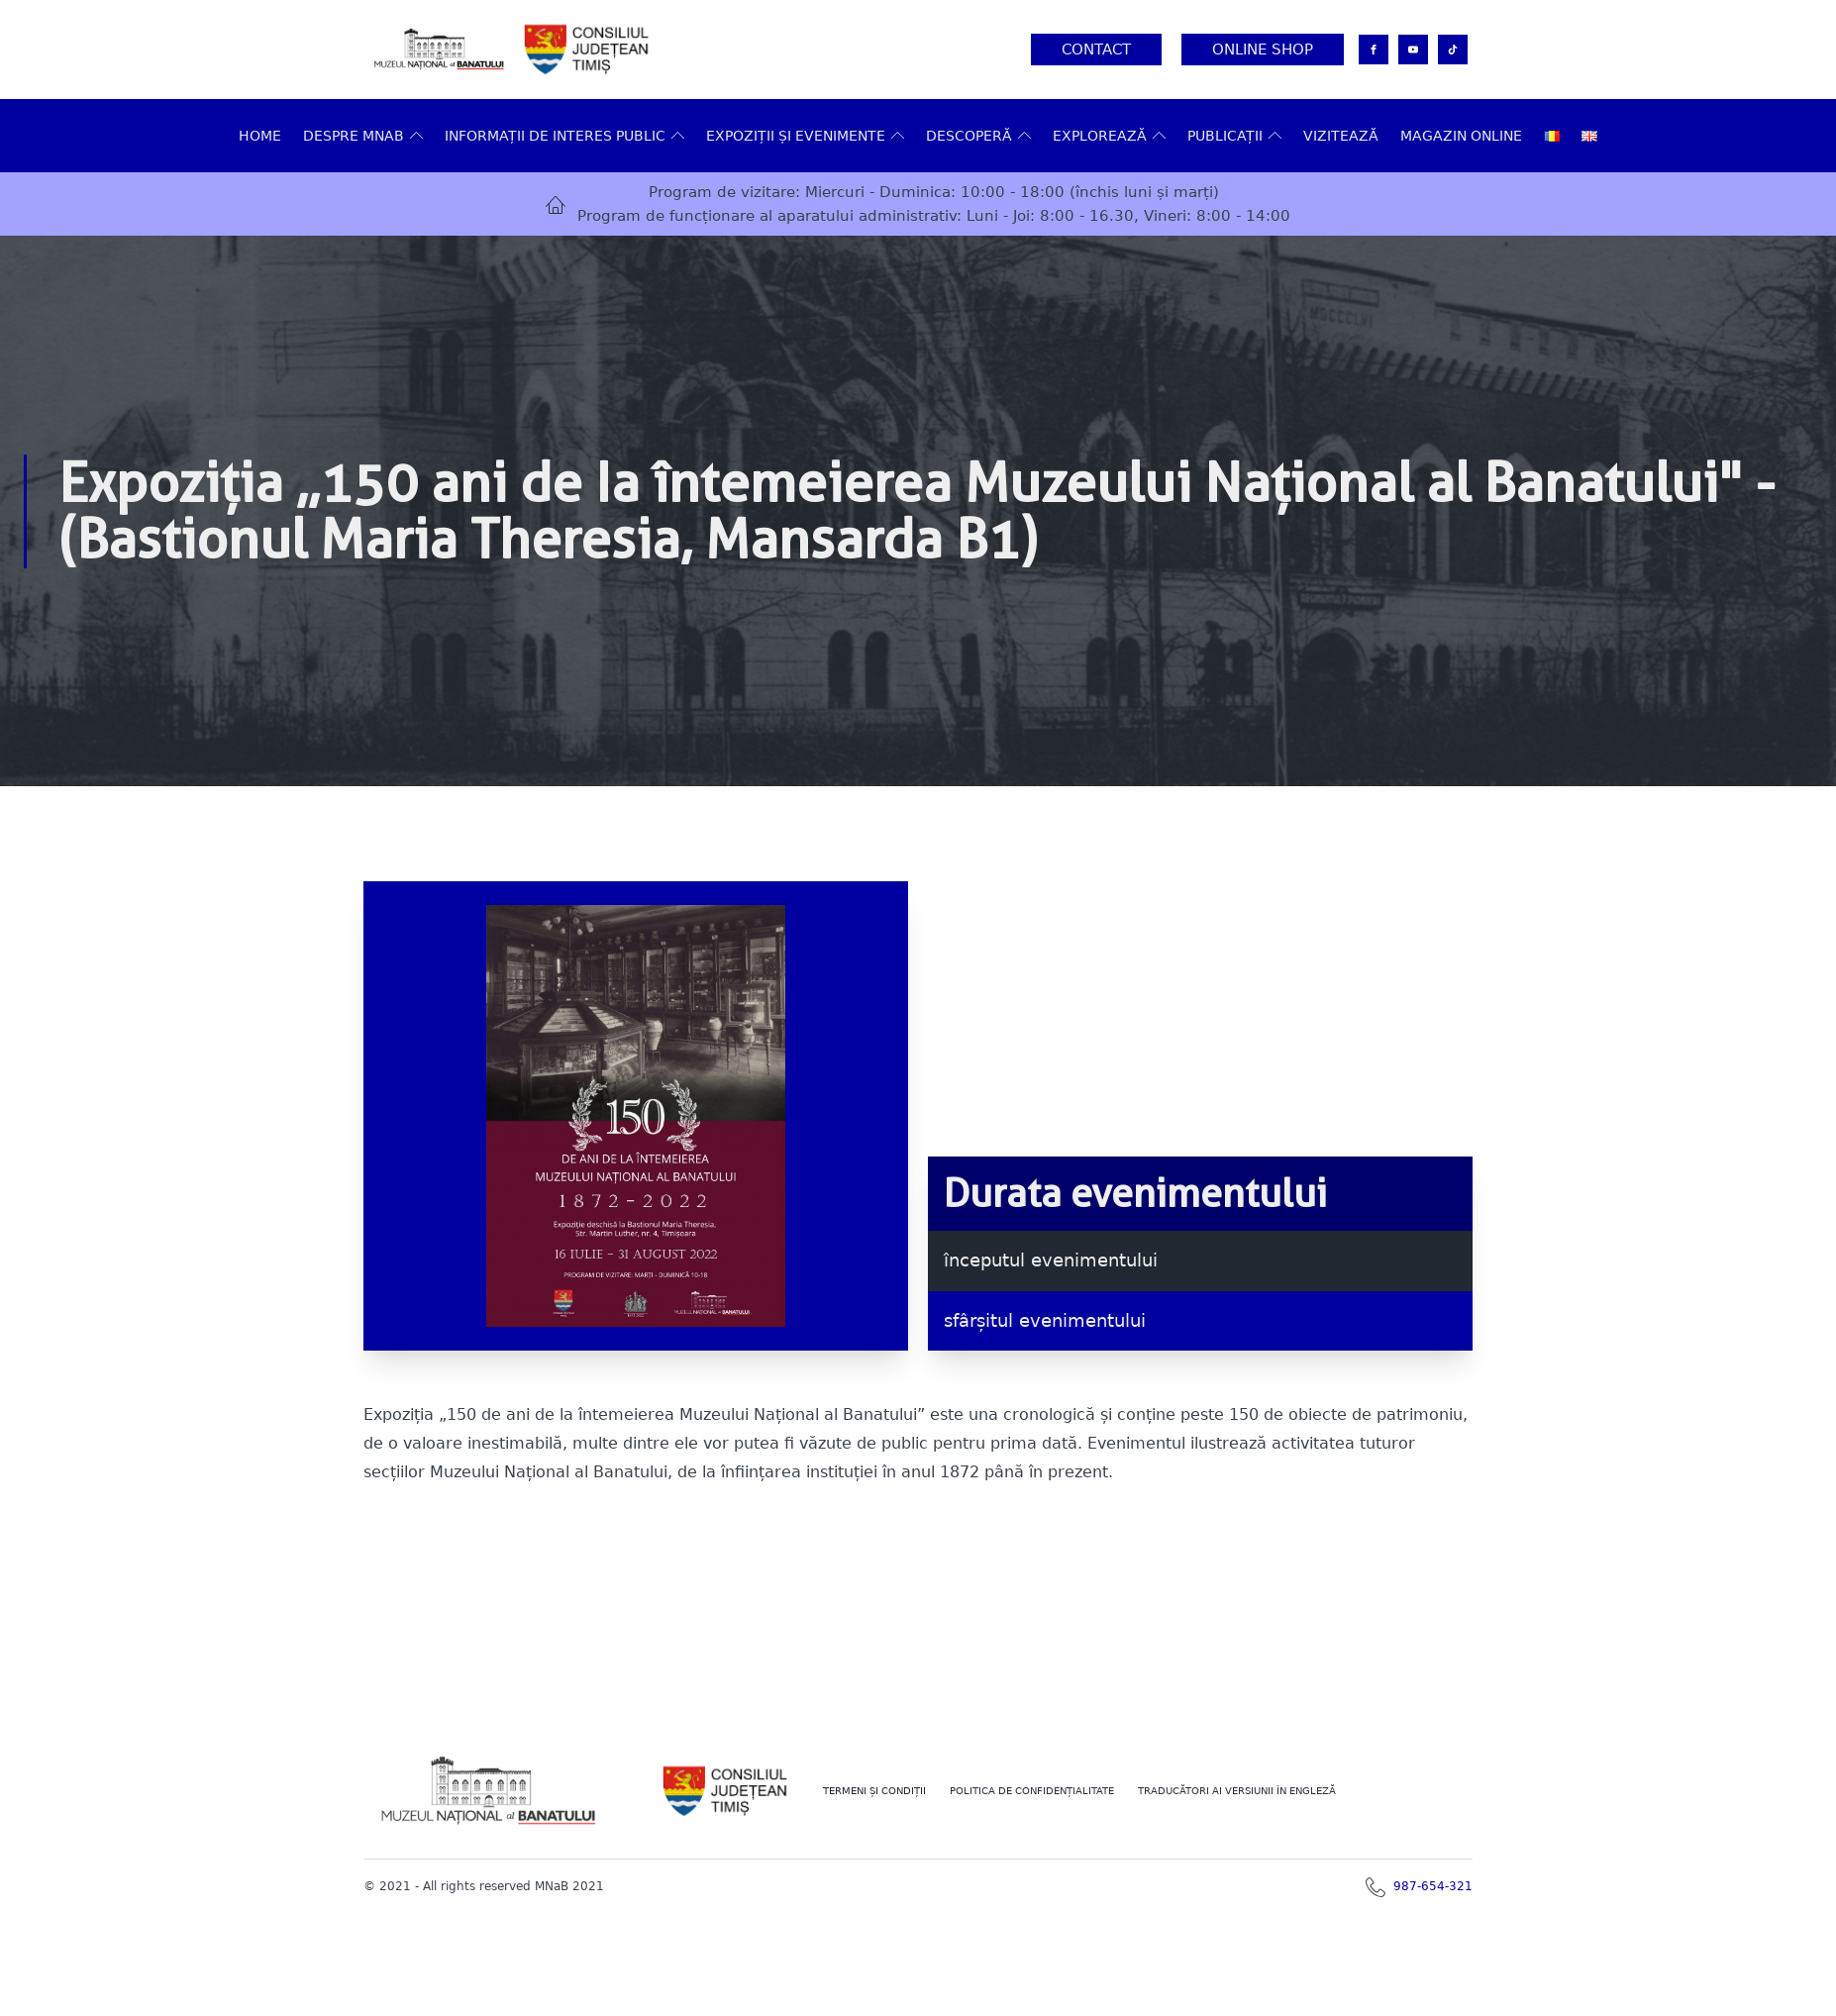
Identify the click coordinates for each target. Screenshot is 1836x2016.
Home (260, 136)
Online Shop (1262, 49)
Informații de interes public (564, 136)
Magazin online (1461, 136)
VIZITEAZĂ (1340, 136)
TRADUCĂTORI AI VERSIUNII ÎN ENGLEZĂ (1237, 1790)
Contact (1096, 49)
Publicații (1234, 136)
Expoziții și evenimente (805, 136)
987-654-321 (1433, 1886)
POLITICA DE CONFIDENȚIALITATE (1032, 1790)
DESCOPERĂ (978, 136)
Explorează (1109, 136)
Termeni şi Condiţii (874, 1790)
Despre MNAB (363, 136)
